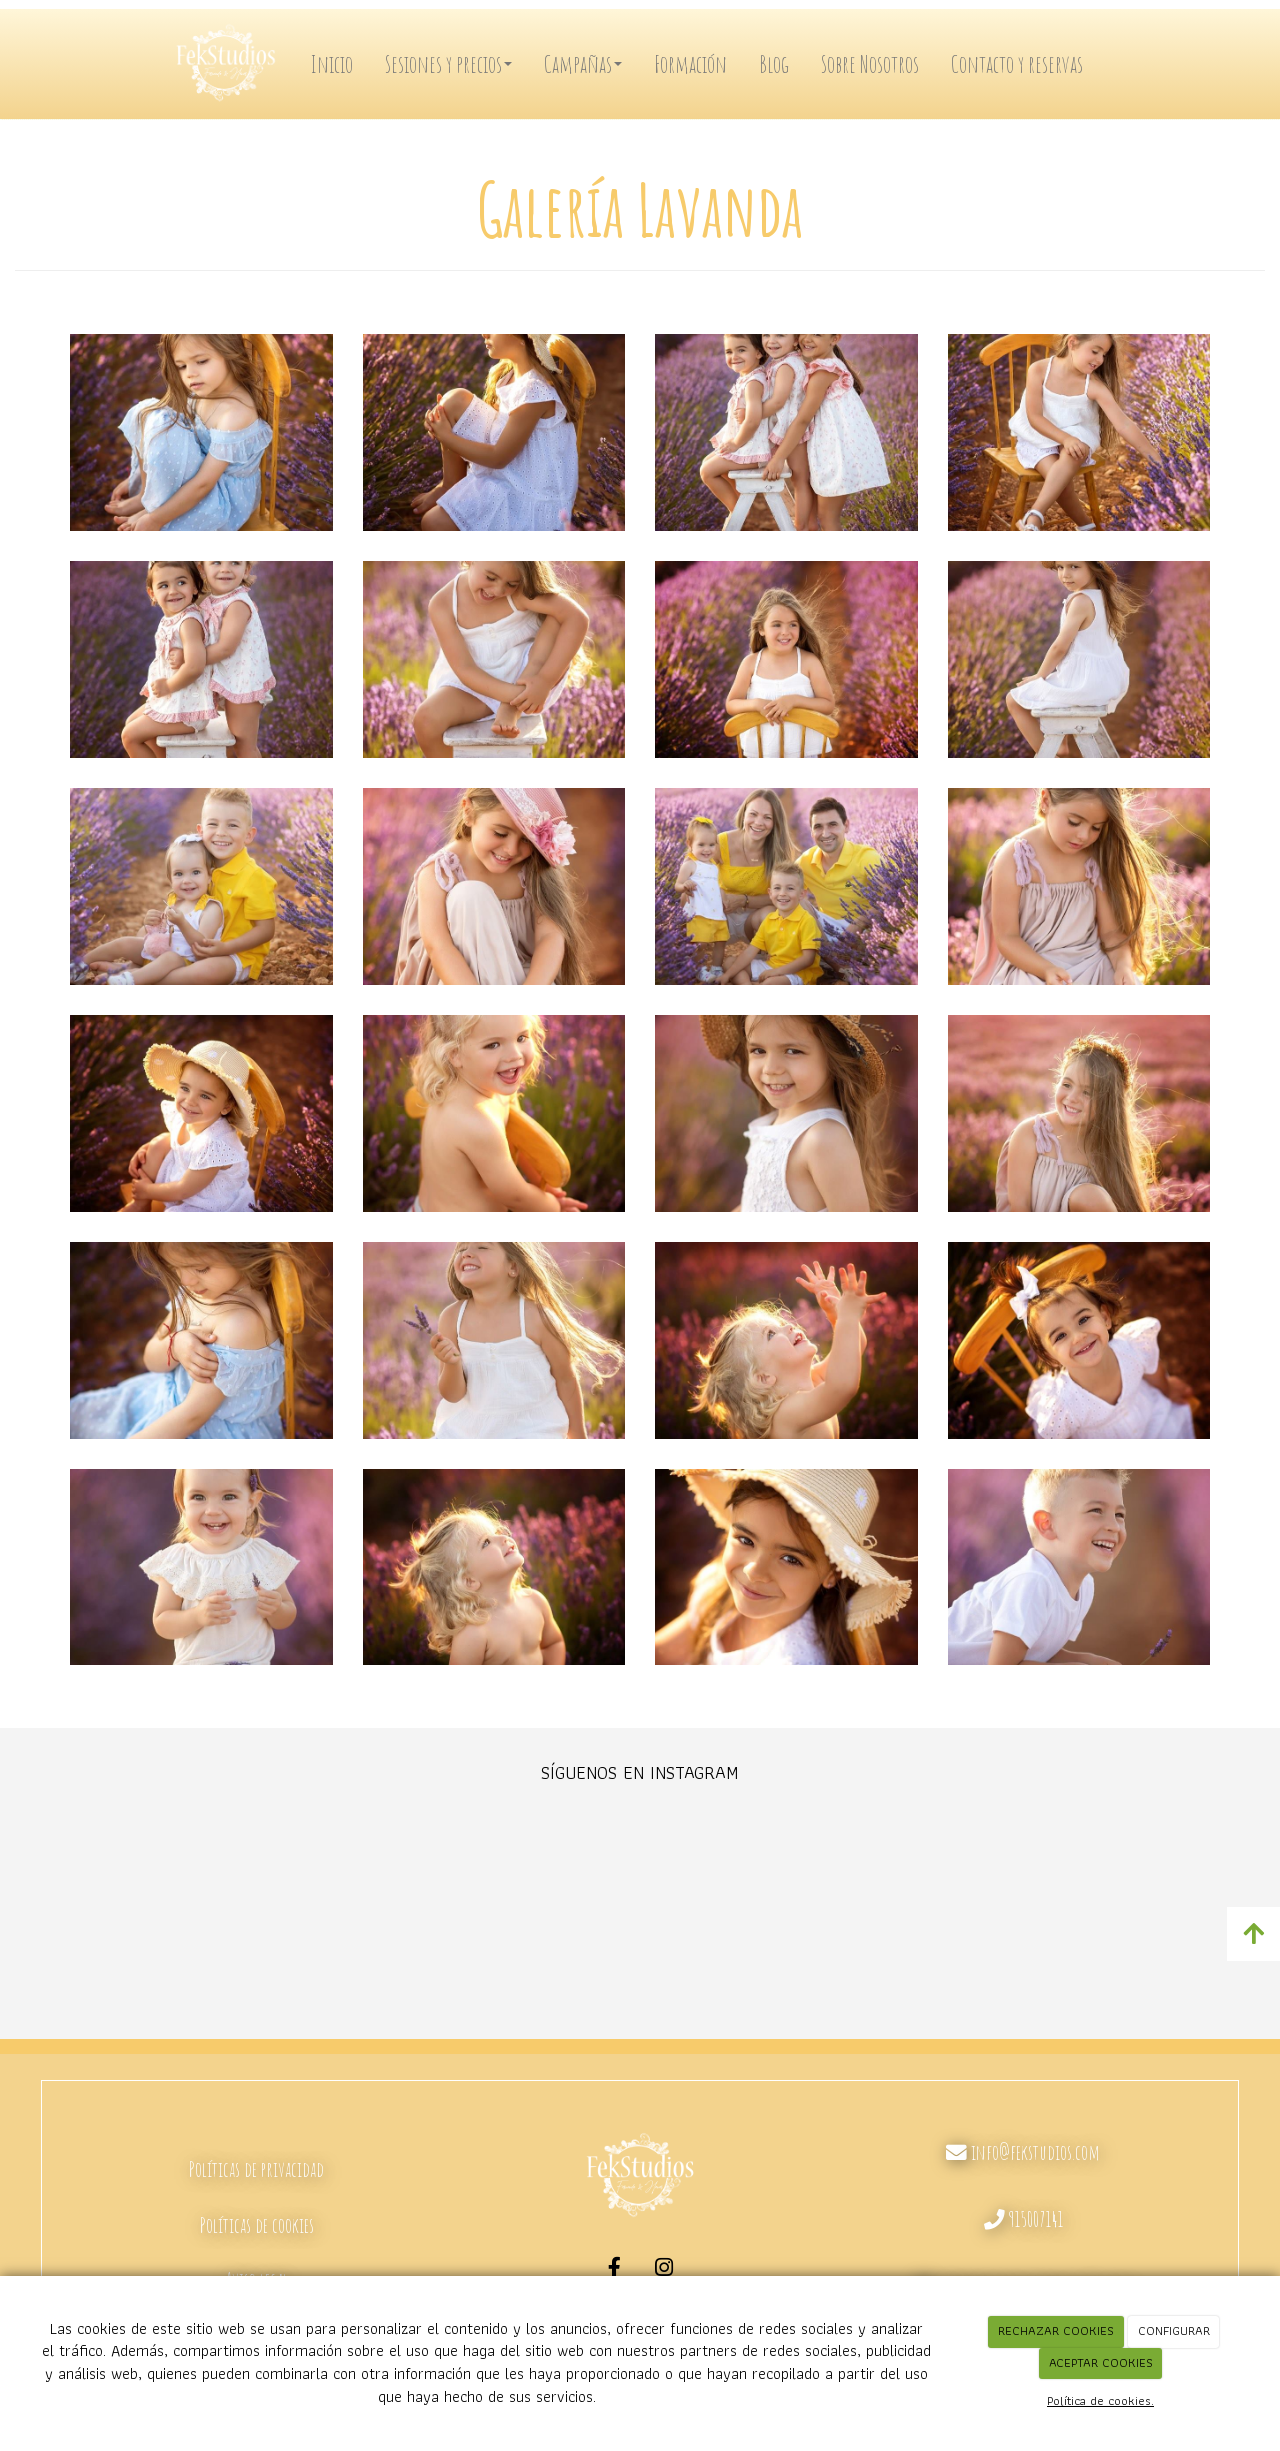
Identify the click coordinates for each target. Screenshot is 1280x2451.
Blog (774, 64)
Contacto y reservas (1017, 64)
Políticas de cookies (257, 2225)
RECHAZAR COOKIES (1056, 2330)
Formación (690, 64)
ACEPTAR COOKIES (1101, 2362)
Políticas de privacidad (256, 2169)
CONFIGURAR (1174, 2330)
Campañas (583, 64)
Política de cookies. (1100, 2400)
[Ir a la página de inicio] (230, 64)
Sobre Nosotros (870, 64)
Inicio (331, 64)
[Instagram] (665, 2270)
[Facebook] (615, 2270)
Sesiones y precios (448, 64)
